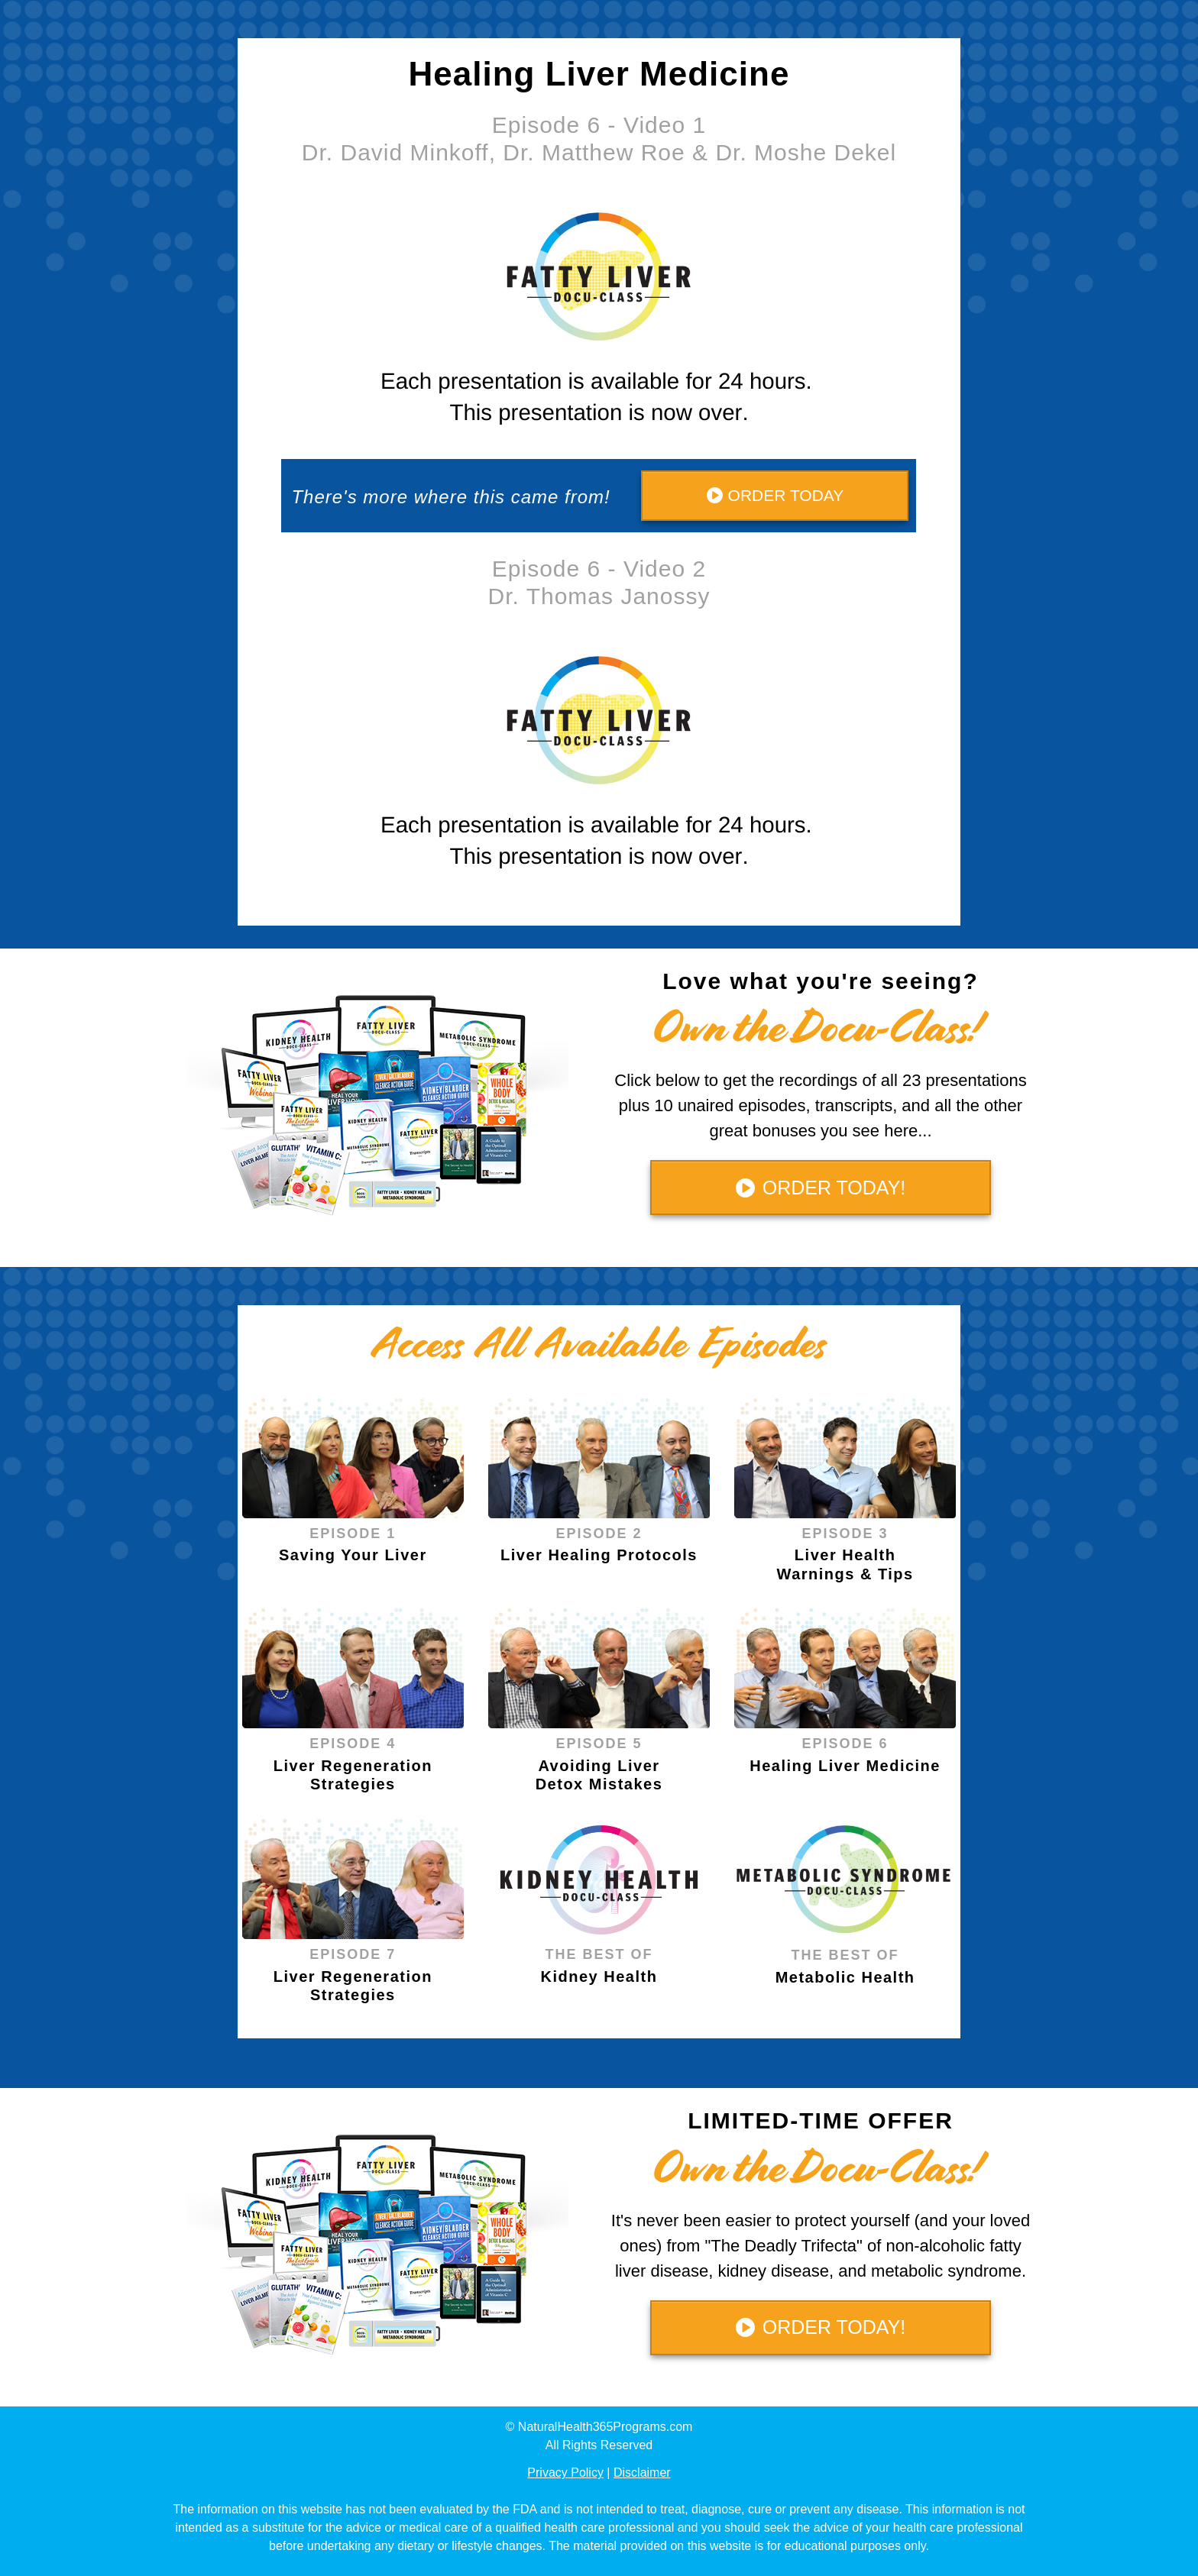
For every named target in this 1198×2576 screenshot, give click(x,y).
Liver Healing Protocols (599, 1555)
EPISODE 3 (845, 1533)
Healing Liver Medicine (845, 1765)
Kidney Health (599, 1976)
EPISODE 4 (352, 1743)
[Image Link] (353, 1457)
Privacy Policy (565, 2472)
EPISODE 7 (352, 1954)
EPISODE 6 (845, 1743)
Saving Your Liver (353, 1555)
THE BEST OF (598, 1954)
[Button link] (774, 495)
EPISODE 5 (598, 1743)
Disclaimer (642, 2472)
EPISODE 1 (352, 1533)
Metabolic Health (845, 1977)
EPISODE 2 (598, 1533)
